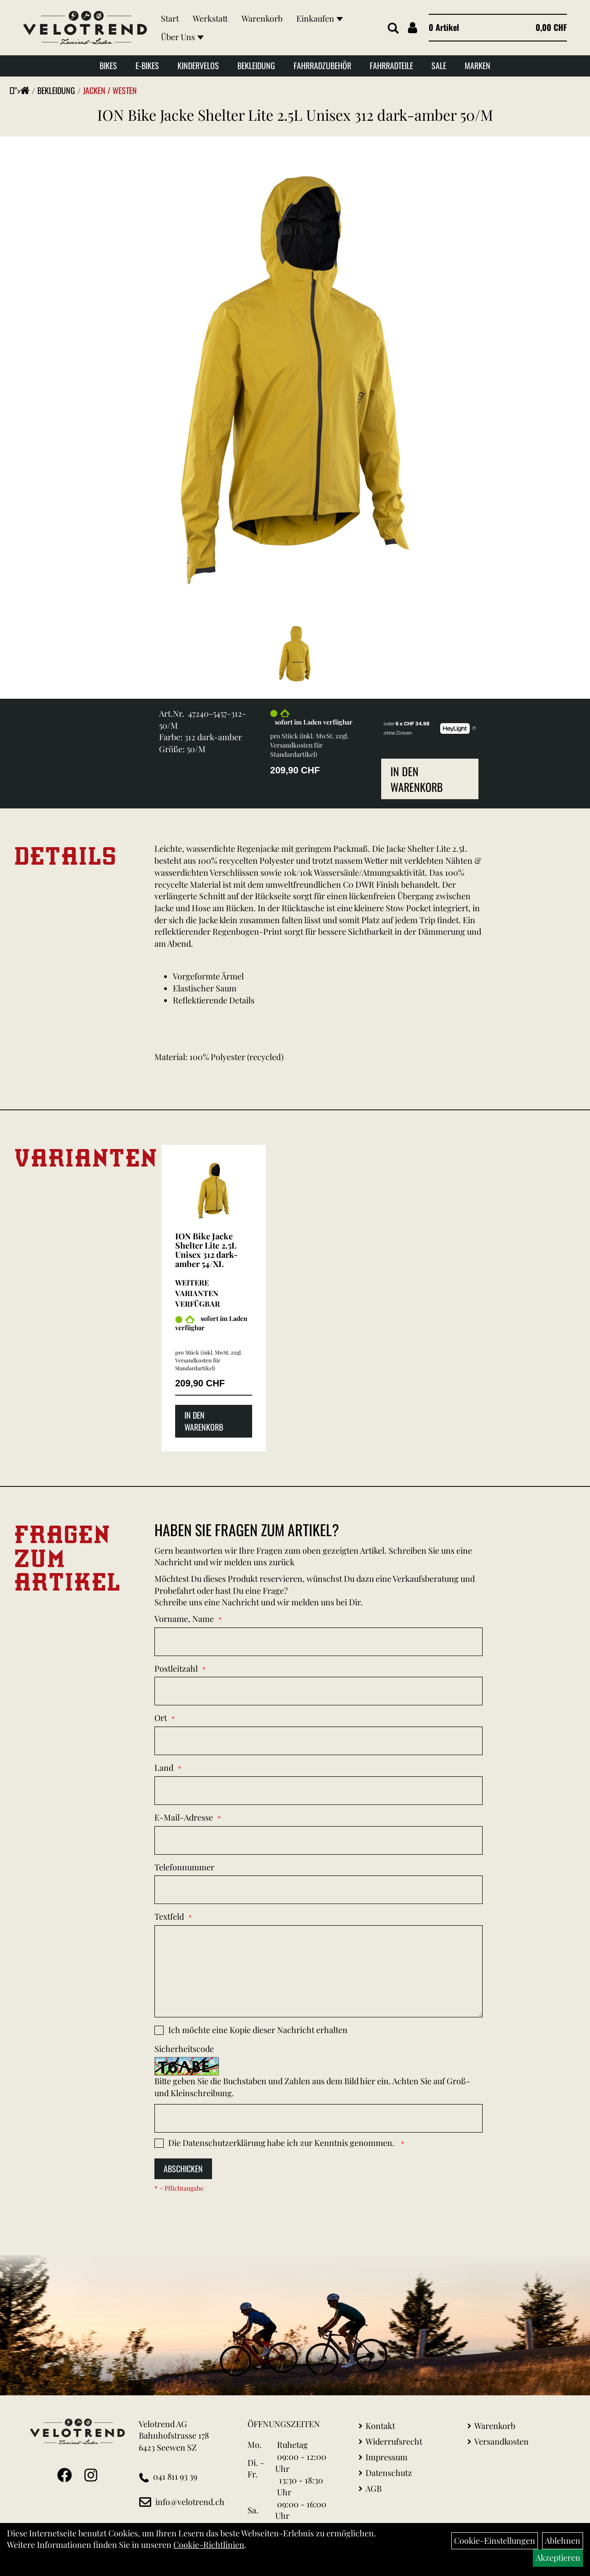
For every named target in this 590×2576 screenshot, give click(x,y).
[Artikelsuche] (393, 28)
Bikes (108, 65)
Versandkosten (501, 2441)
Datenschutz (389, 2472)
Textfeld (169, 1916)
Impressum (386, 2457)
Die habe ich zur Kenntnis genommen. (282, 2142)
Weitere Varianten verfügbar (197, 1293)
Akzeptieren (558, 2557)
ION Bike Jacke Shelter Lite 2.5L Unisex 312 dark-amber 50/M (295, 114)
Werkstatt (210, 18)
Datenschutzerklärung (224, 2142)
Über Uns (182, 36)
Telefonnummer (184, 1867)
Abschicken (183, 2169)
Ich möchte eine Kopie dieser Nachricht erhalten (258, 2029)
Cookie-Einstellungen (494, 2540)
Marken (477, 65)
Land (163, 1767)
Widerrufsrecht (394, 2441)
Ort (160, 1717)
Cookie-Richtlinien (208, 2544)
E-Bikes (147, 65)
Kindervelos (198, 65)
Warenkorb (262, 18)
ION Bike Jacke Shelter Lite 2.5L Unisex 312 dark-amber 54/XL (206, 1250)
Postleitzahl (176, 1668)
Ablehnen (562, 2540)
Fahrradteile (391, 65)
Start (170, 18)
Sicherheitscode (184, 2048)
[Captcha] (318, 2118)
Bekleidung (256, 65)
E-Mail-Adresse (183, 1817)
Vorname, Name (184, 1618)
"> (22, 90)
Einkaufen (319, 18)
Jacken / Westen (110, 90)
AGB (374, 2488)
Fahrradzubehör (322, 65)
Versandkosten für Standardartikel (296, 750)
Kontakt (380, 2425)
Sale (438, 65)
